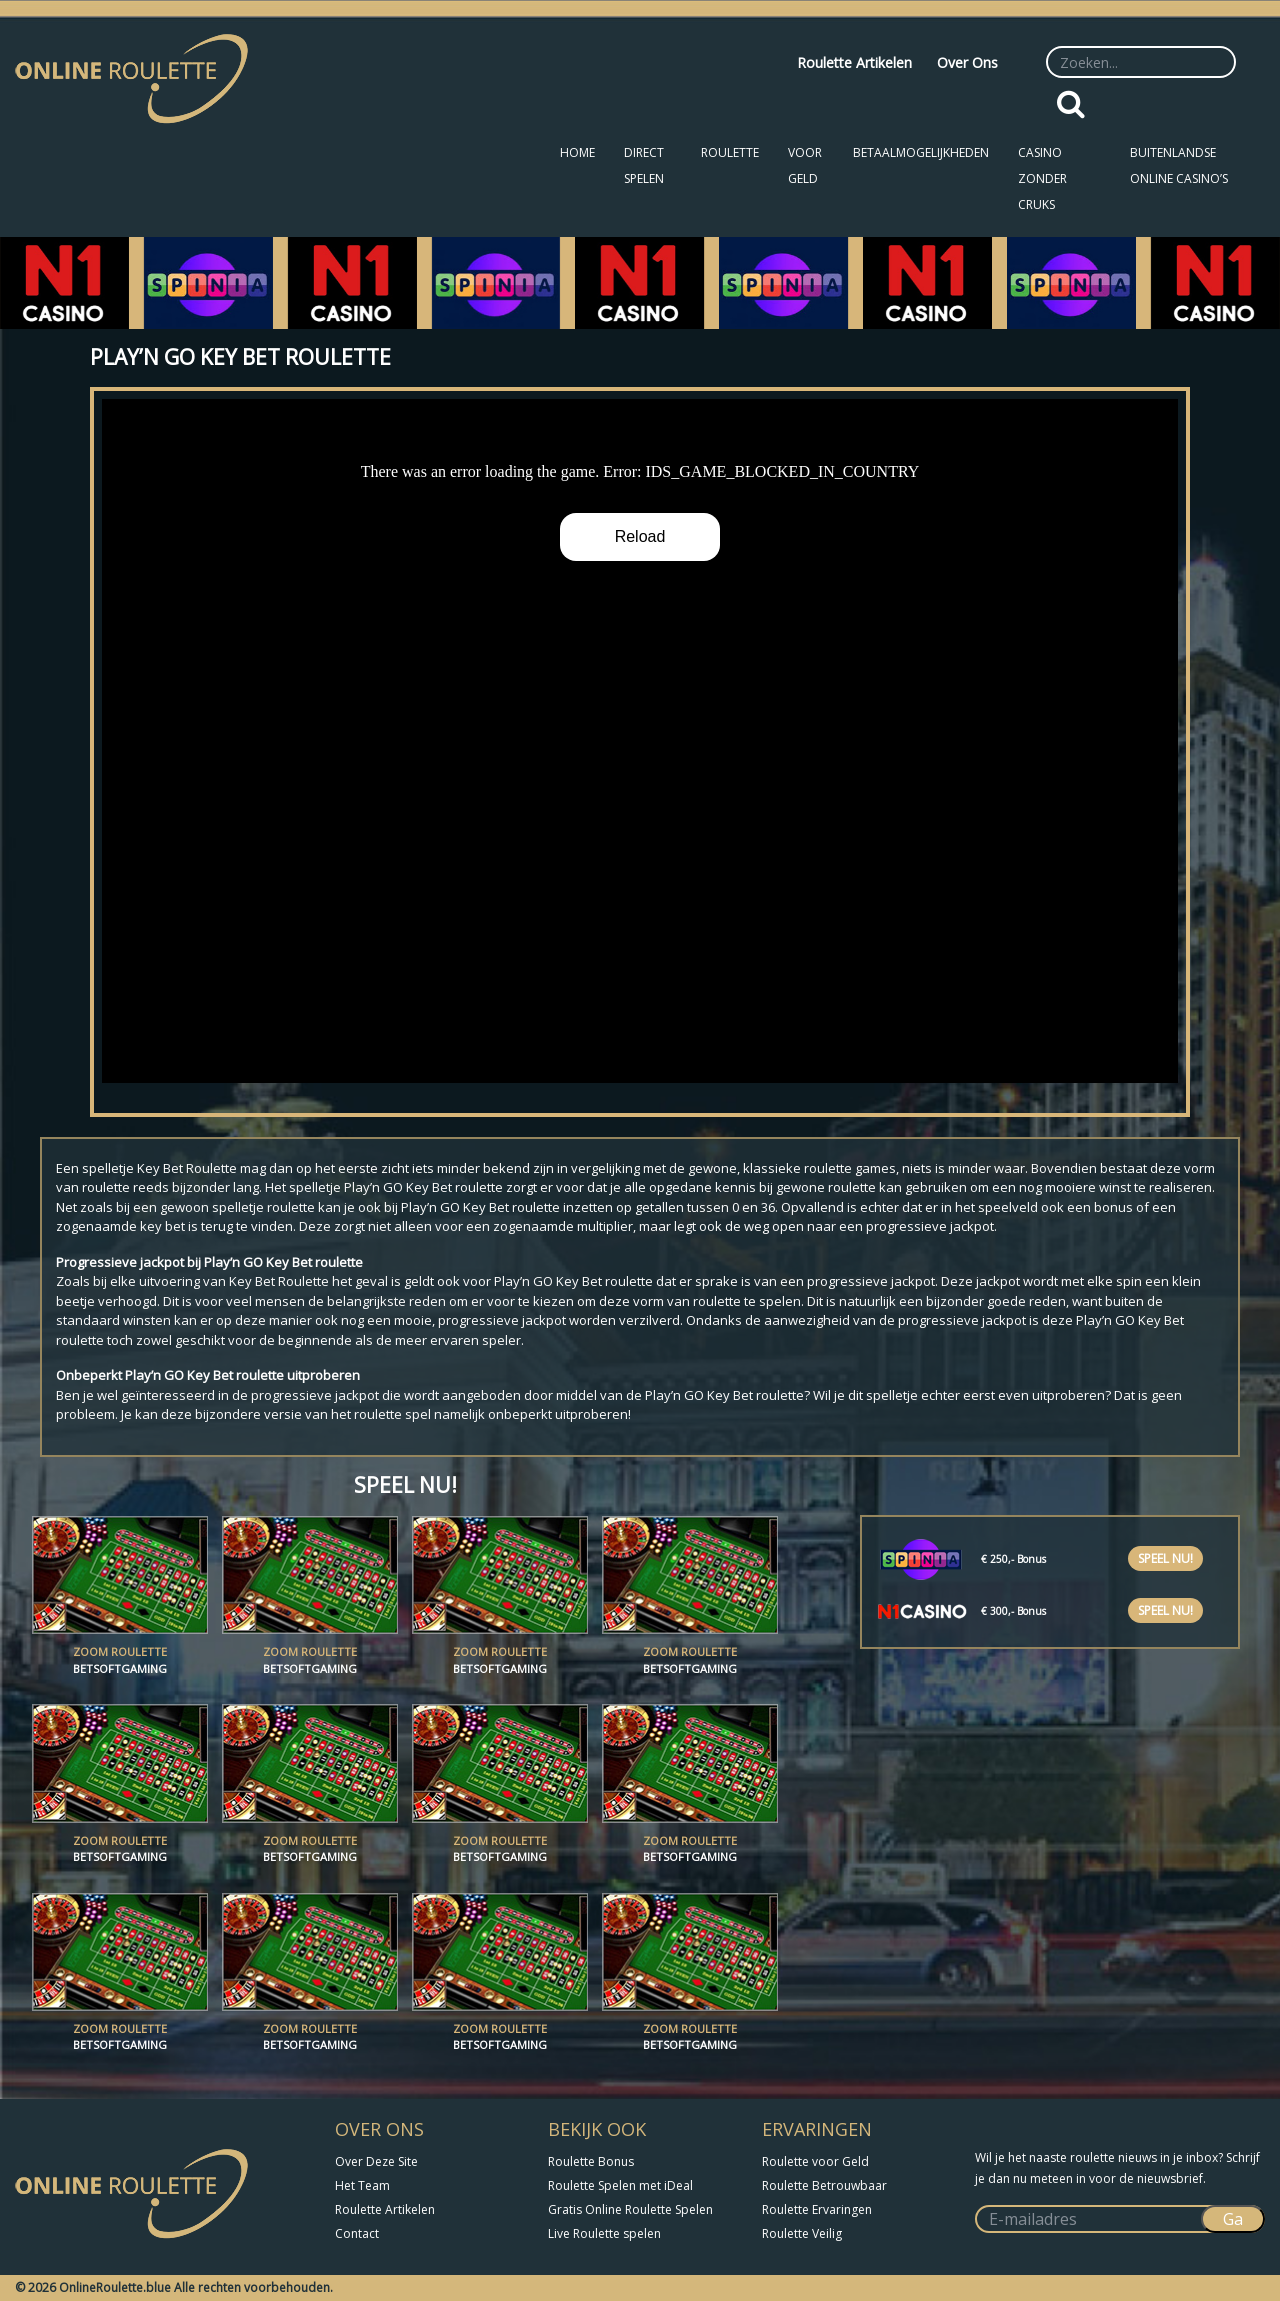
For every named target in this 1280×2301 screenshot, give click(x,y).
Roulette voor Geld (815, 2161)
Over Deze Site (376, 2161)
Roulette (730, 152)
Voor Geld (805, 165)
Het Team (362, 2185)
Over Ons (967, 62)
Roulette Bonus (591, 2161)
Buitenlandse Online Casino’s (1179, 165)
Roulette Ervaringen (817, 2209)
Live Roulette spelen (604, 2233)
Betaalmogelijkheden (921, 152)
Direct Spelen (644, 165)
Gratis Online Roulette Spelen (630, 2209)
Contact (357, 2233)
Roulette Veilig (802, 2233)
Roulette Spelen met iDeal (620, 2185)
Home (577, 152)
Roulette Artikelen (854, 62)
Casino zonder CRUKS (1042, 178)
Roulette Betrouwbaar (824, 2185)
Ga (1233, 2219)
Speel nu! (1165, 1558)
